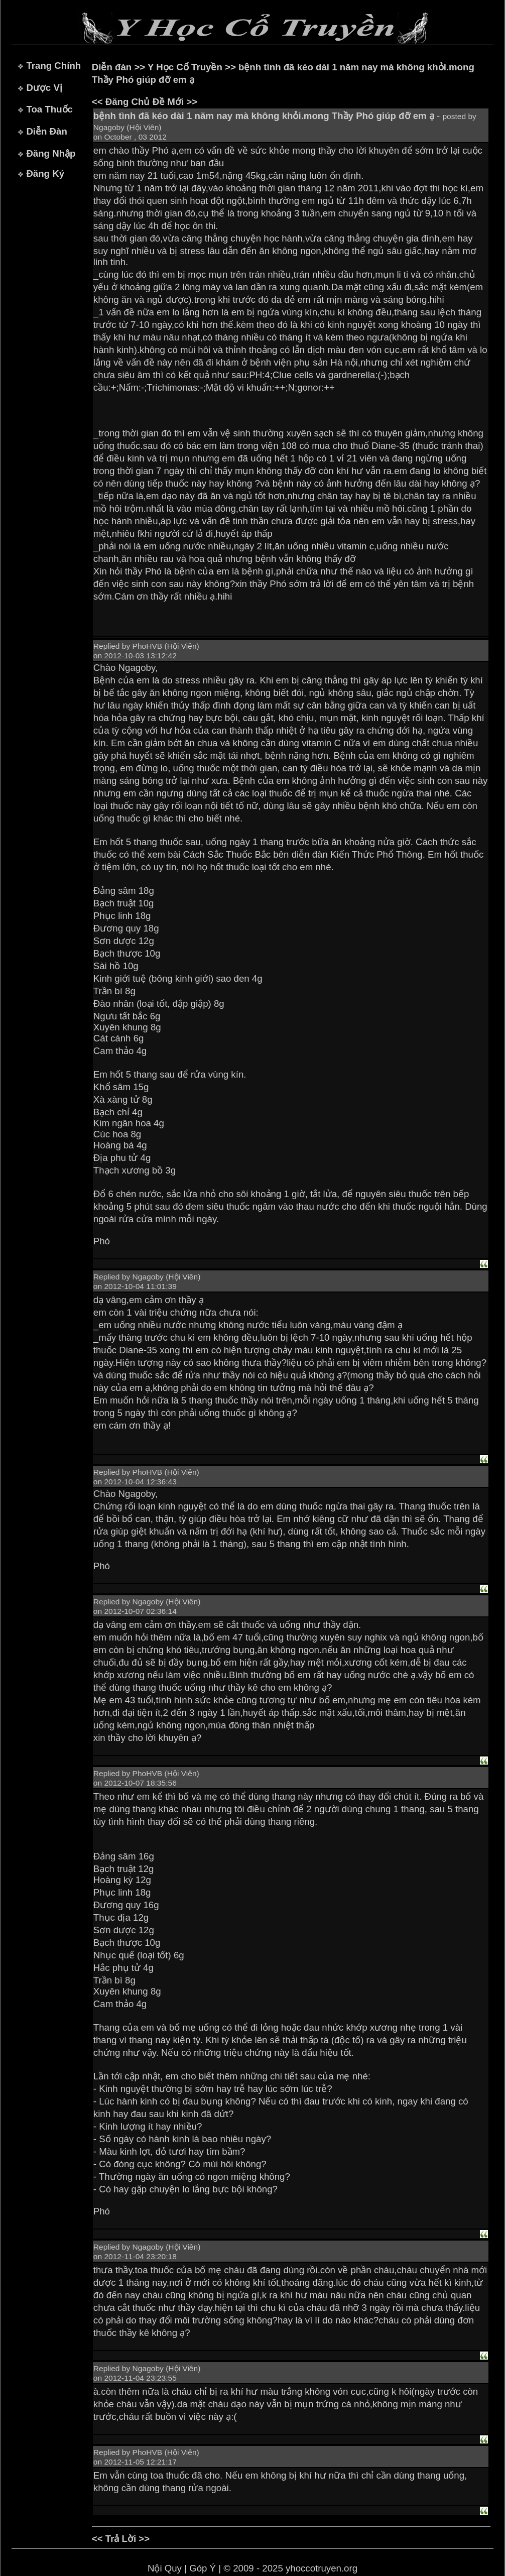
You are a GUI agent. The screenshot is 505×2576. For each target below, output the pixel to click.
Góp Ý (202, 2568)
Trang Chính (53, 65)
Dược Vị (44, 87)
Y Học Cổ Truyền (185, 67)
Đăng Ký (45, 173)
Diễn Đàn (46, 131)
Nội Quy (165, 2568)
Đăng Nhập (50, 153)
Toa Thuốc (49, 109)
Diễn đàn (112, 67)
